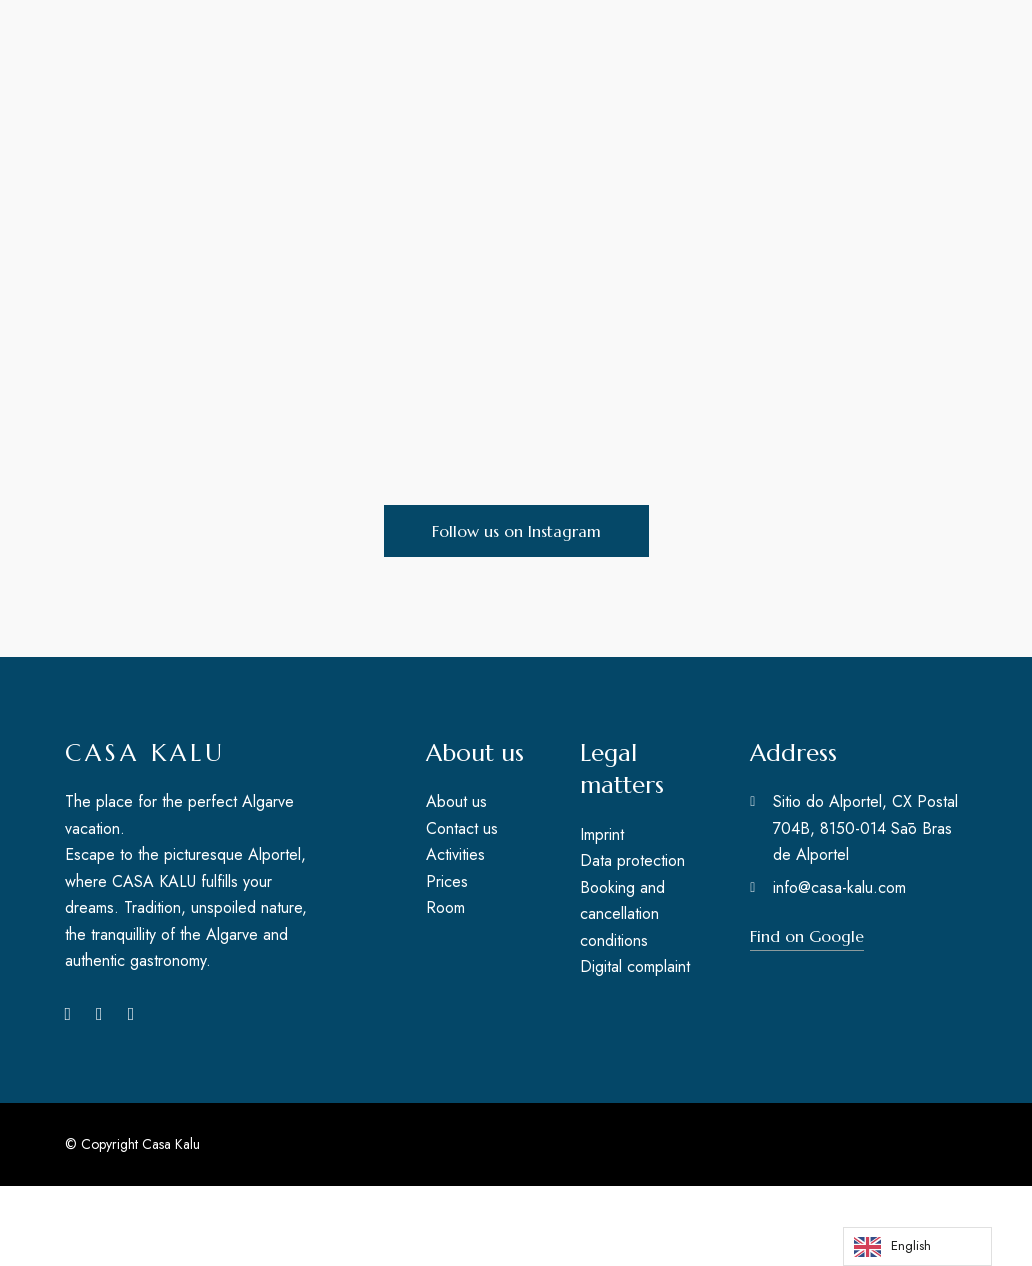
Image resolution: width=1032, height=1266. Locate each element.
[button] (516, 531)
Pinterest (131, 1014)
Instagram (99, 1014)
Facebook (68, 1014)
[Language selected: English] (917, 1246)
